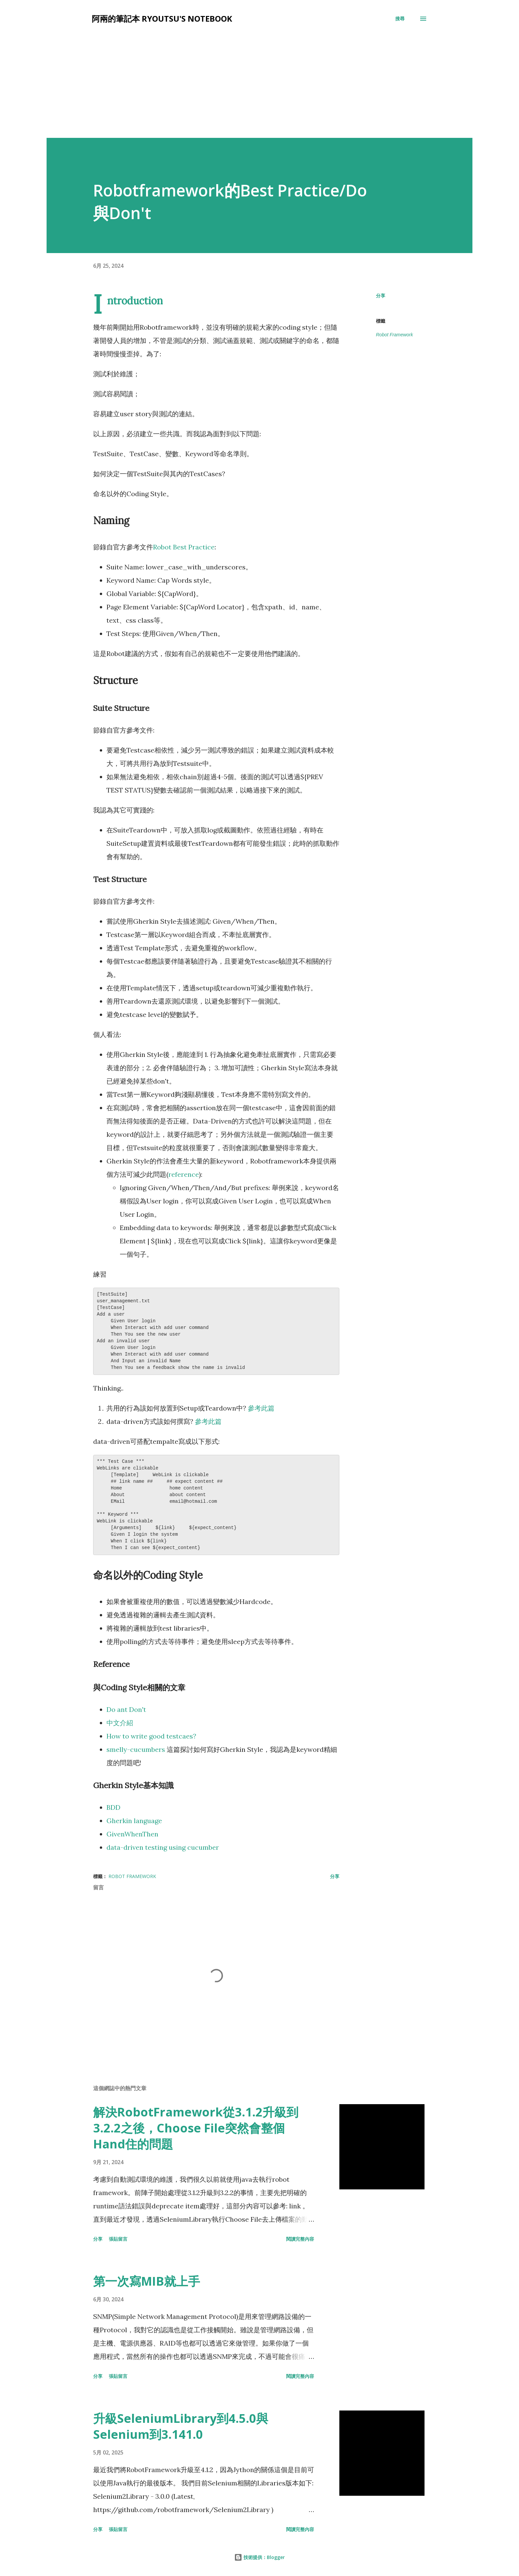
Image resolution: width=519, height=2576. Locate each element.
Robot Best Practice (184, 547)
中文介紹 (119, 1723)
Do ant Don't (126, 1709)
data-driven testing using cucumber (162, 1847)
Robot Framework (394, 334)
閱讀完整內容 (300, 2239)
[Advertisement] (259, 77)
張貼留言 (118, 2239)
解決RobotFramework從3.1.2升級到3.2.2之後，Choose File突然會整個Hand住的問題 (195, 2128)
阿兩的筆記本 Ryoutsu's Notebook (162, 18)
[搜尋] (400, 19)
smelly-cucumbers (135, 1749)
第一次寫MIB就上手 (146, 2281)
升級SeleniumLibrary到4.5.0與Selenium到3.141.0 (180, 2426)
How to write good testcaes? (151, 1736)
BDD (113, 1807)
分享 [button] (380, 295)
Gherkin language (134, 1820)
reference (183, 1174)
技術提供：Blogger (259, 2557)
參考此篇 (261, 1408)
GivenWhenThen (132, 1834)
